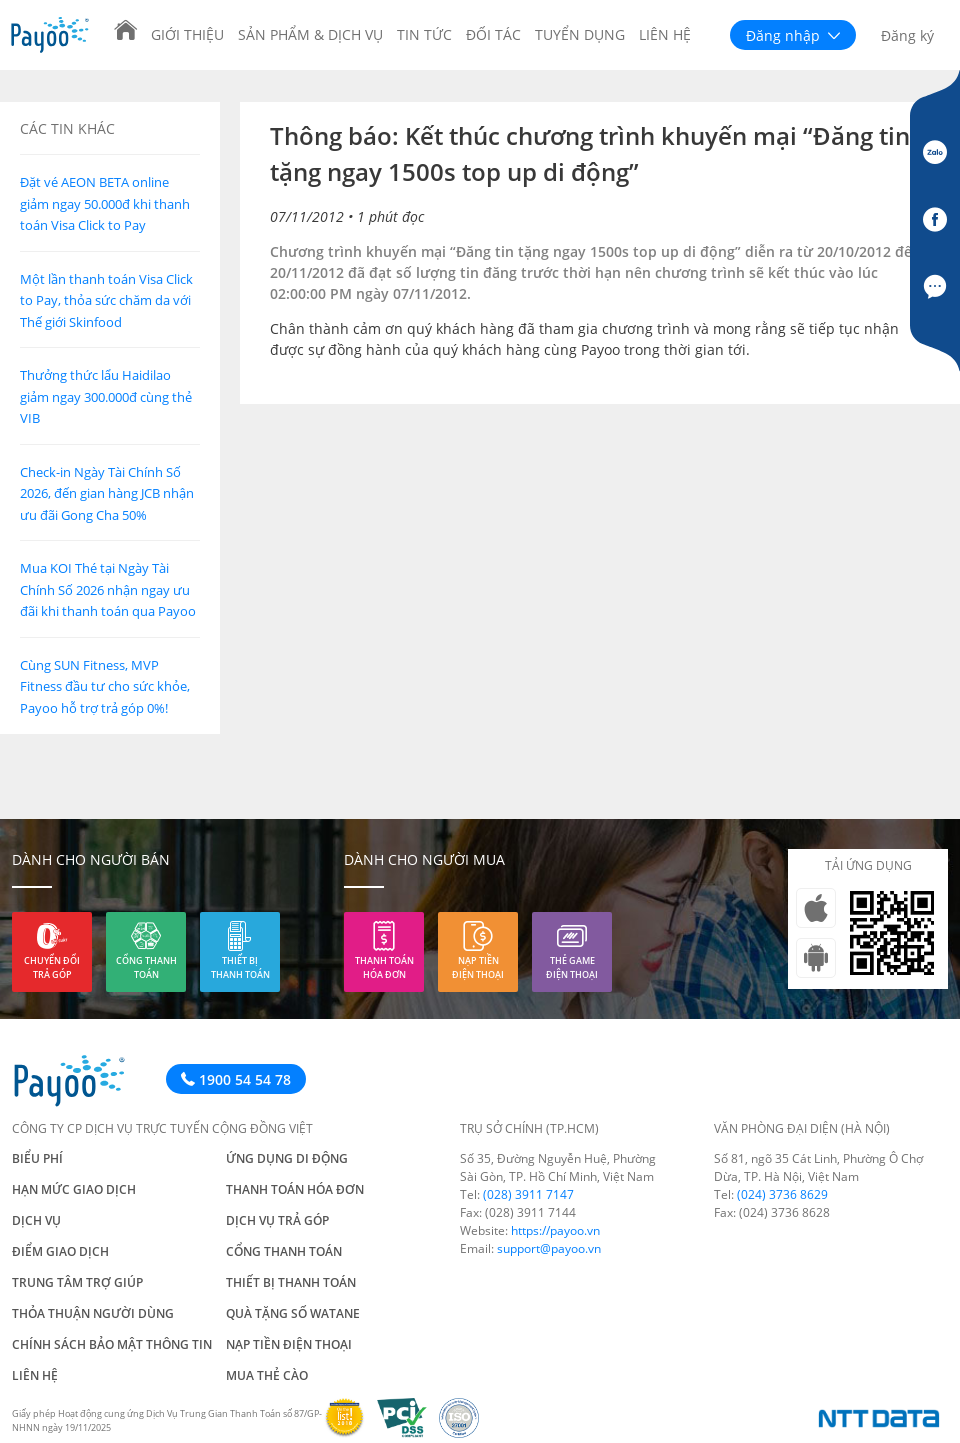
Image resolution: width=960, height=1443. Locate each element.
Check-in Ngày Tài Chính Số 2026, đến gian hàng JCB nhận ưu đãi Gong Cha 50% (107, 493)
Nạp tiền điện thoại (478, 967)
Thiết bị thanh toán (240, 967)
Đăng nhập (793, 35)
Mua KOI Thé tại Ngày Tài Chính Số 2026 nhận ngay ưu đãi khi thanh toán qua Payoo (108, 589)
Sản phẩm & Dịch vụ (310, 34)
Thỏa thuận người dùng (93, 1313)
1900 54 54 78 (236, 1079)
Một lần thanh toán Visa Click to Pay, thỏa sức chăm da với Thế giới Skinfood (106, 300)
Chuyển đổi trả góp (52, 967)
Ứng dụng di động (287, 1158)
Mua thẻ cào (267, 1375)
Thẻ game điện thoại (572, 967)
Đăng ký (907, 35)
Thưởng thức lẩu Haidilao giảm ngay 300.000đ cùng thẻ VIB (106, 396)
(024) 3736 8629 (782, 1194)
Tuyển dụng (580, 34)
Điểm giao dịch (60, 1251)
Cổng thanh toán (146, 967)
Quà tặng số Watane (293, 1313)
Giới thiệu (187, 34)
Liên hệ (665, 34)
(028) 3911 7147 (528, 1194)
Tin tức (424, 34)
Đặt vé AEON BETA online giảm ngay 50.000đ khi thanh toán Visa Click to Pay (105, 203)
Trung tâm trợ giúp (77, 1282)
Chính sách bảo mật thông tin (112, 1344)
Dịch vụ (36, 1220)
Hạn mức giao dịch (74, 1189)
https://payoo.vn (555, 1230)
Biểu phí (37, 1158)
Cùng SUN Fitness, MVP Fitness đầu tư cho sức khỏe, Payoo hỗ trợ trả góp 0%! (105, 686)
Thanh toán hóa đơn (384, 967)
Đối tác (493, 34)
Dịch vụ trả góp (277, 1220)
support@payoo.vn (549, 1248)
